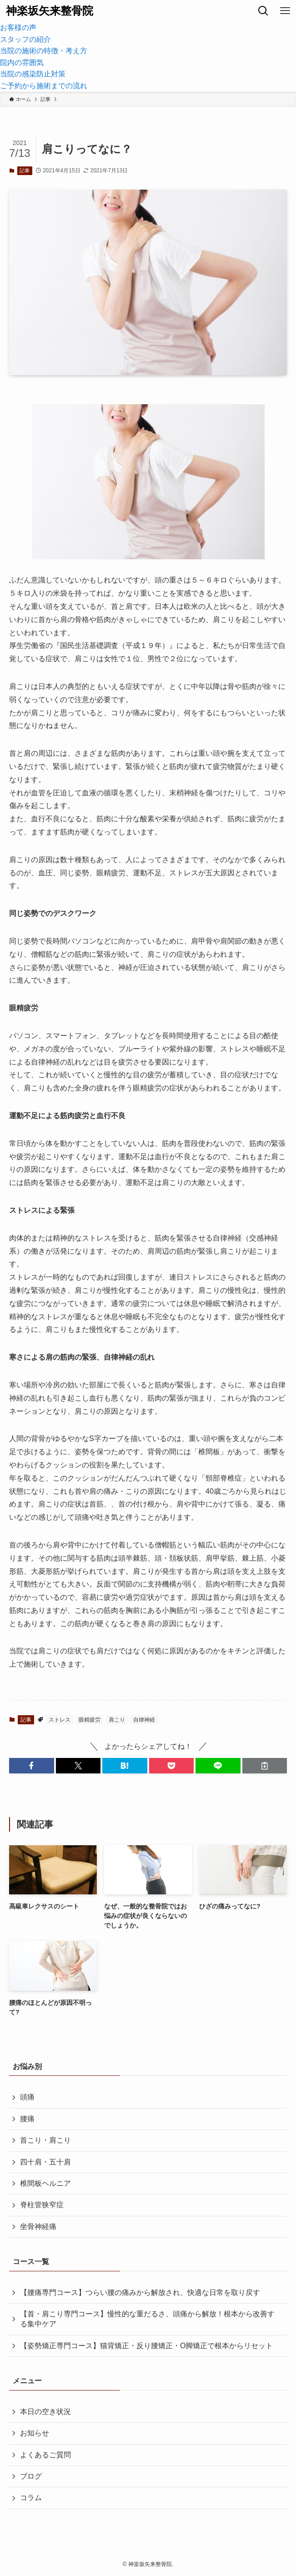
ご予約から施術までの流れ (43, 86)
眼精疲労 (89, 1720)
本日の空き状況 (45, 2411)
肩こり (117, 1720)
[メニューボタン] (285, 11)
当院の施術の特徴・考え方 (43, 51)
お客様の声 (18, 27)
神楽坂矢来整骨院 (49, 10)
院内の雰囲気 (22, 62)
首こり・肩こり (45, 2140)
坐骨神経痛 (38, 2226)
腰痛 (27, 2119)
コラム (31, 2497)
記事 (25, 170)
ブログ (31, 2476)
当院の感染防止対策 (32, 74)
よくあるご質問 (45, 2455)
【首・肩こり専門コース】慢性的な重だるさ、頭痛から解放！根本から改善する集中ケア (147, 2319)
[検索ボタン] (263, 11)
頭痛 (27, 2097)
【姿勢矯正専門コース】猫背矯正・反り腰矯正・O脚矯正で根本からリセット (146, 2346)
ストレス (59, 1720)
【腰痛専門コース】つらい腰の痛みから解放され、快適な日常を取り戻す (140, 2292)
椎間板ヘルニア (45, 2183)
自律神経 (144, 1720)
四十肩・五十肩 (45, 2162)
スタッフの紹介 (25, 39)
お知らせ (34, 2433)
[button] (31, 1765)
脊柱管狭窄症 (42, 2205)
